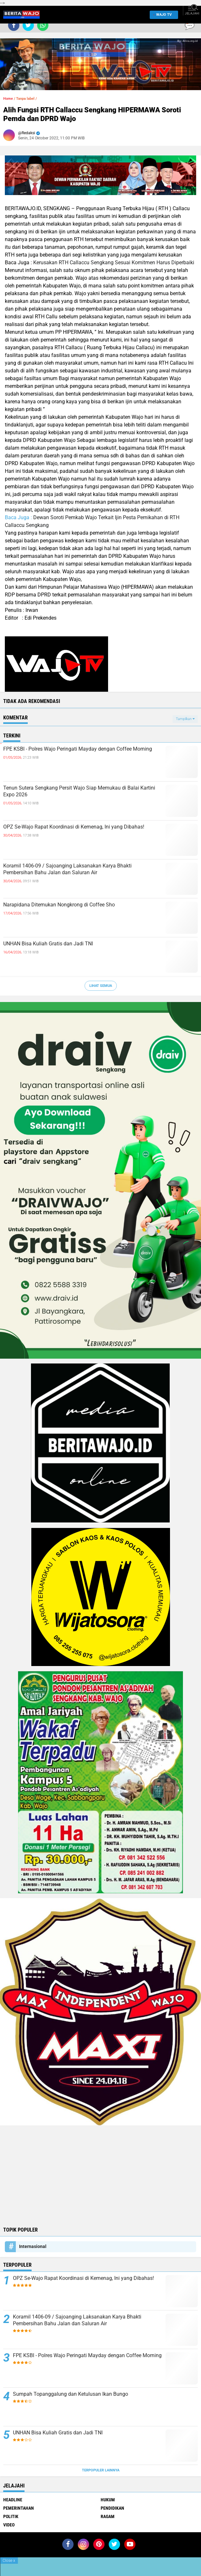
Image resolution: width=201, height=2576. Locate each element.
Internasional (32, 2246)
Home (8, 99)
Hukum (108, 2499)
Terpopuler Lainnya (100, 2470)
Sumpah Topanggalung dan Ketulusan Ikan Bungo (70, 2394)
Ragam (108, 2516)
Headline (12, 2499)
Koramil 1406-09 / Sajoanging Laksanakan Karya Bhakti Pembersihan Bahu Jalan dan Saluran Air (67, 869)
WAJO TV (163, 15)
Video (9, 2524)
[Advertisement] (100, 2175)
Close (9, 2560)
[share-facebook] (13, 25)
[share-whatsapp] (42, 25)
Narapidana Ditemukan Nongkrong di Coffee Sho (59, 905)
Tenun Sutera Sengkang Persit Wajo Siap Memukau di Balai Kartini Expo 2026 (79, 791)
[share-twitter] (28, 25)
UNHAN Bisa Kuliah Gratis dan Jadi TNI (48, 944)
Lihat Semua (100, 986)
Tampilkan (185, 719)
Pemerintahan (18, 2508)
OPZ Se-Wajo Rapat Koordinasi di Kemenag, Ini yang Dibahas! (73, 827)
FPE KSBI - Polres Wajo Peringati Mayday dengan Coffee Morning (77, 749)
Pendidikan (112, 2508)
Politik (10, 2516)
